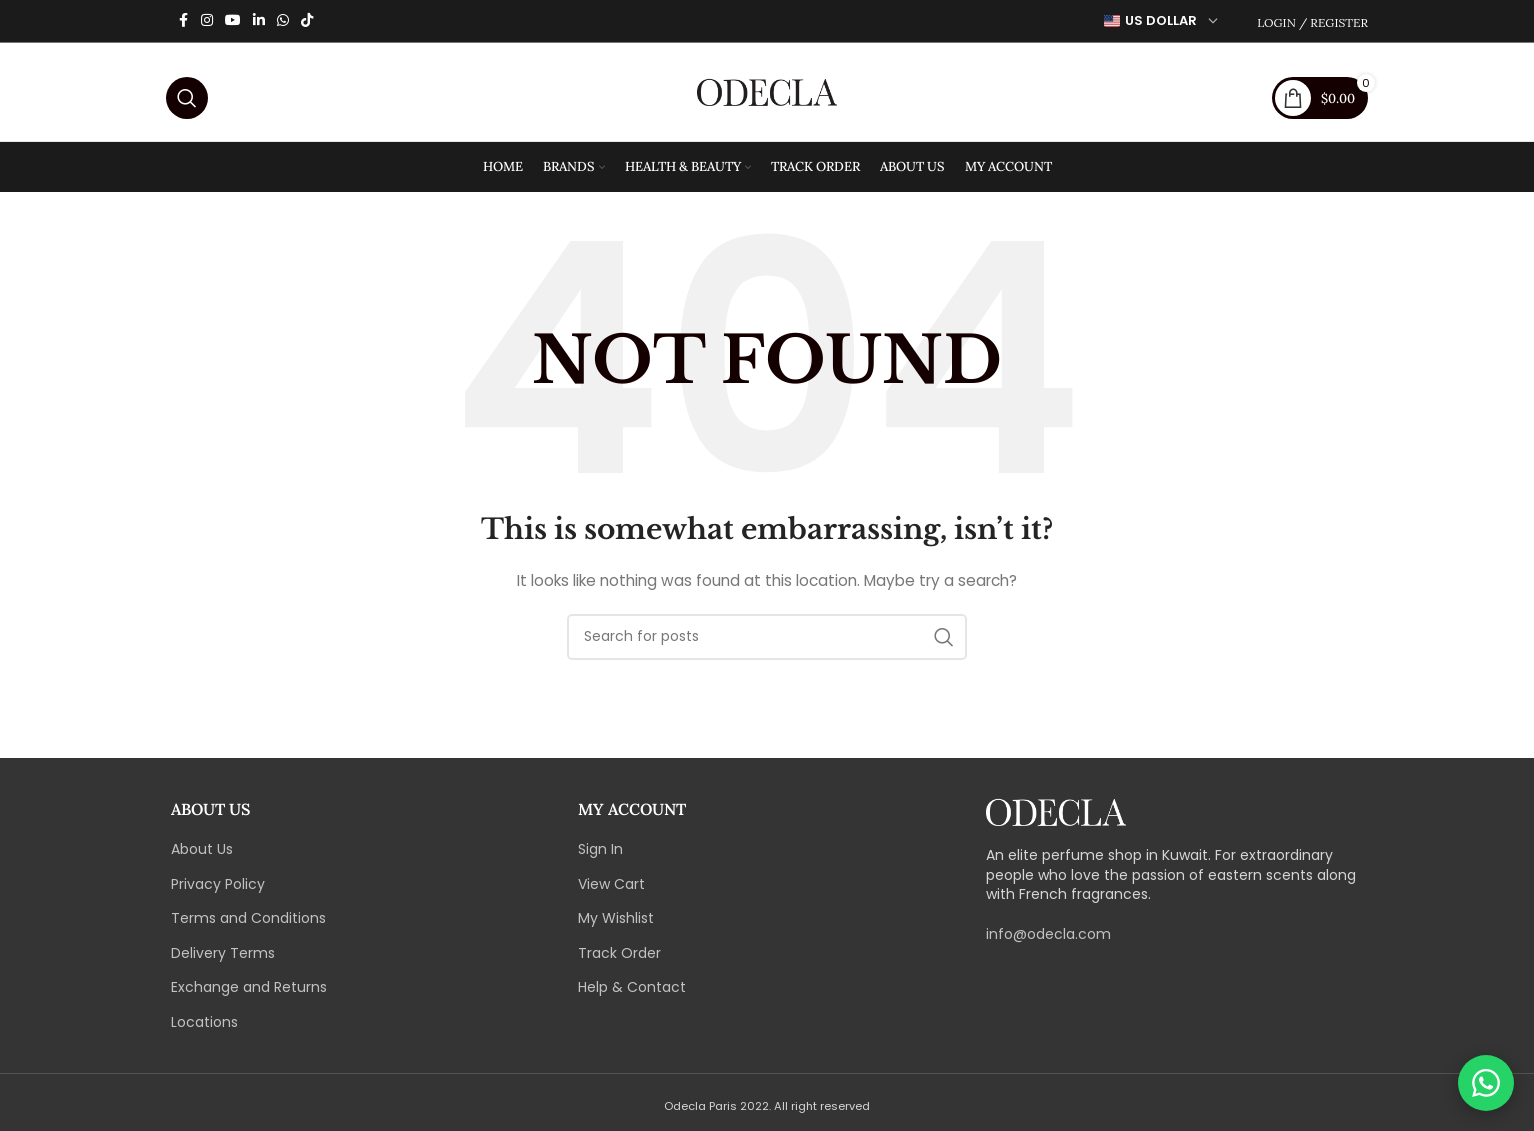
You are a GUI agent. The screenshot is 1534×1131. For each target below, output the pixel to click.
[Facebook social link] (183, 21)
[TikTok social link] (307, 21)
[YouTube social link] (233, 21)
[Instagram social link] (207, 21)
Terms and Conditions (248, 924)
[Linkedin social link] (259, 21)
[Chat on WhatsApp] (1486, 1083)
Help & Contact (632, 993)
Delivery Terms (223, 959)
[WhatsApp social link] (283, 21)
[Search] (187, 95)
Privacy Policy (218, 889)
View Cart (611, 889)
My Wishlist (616, 924)
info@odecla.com (1048, 940)
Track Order (619, 959)
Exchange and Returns (249, 993)
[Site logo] (767, 94)
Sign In (600, 855)
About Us (202, 855)
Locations (204, 1028)
